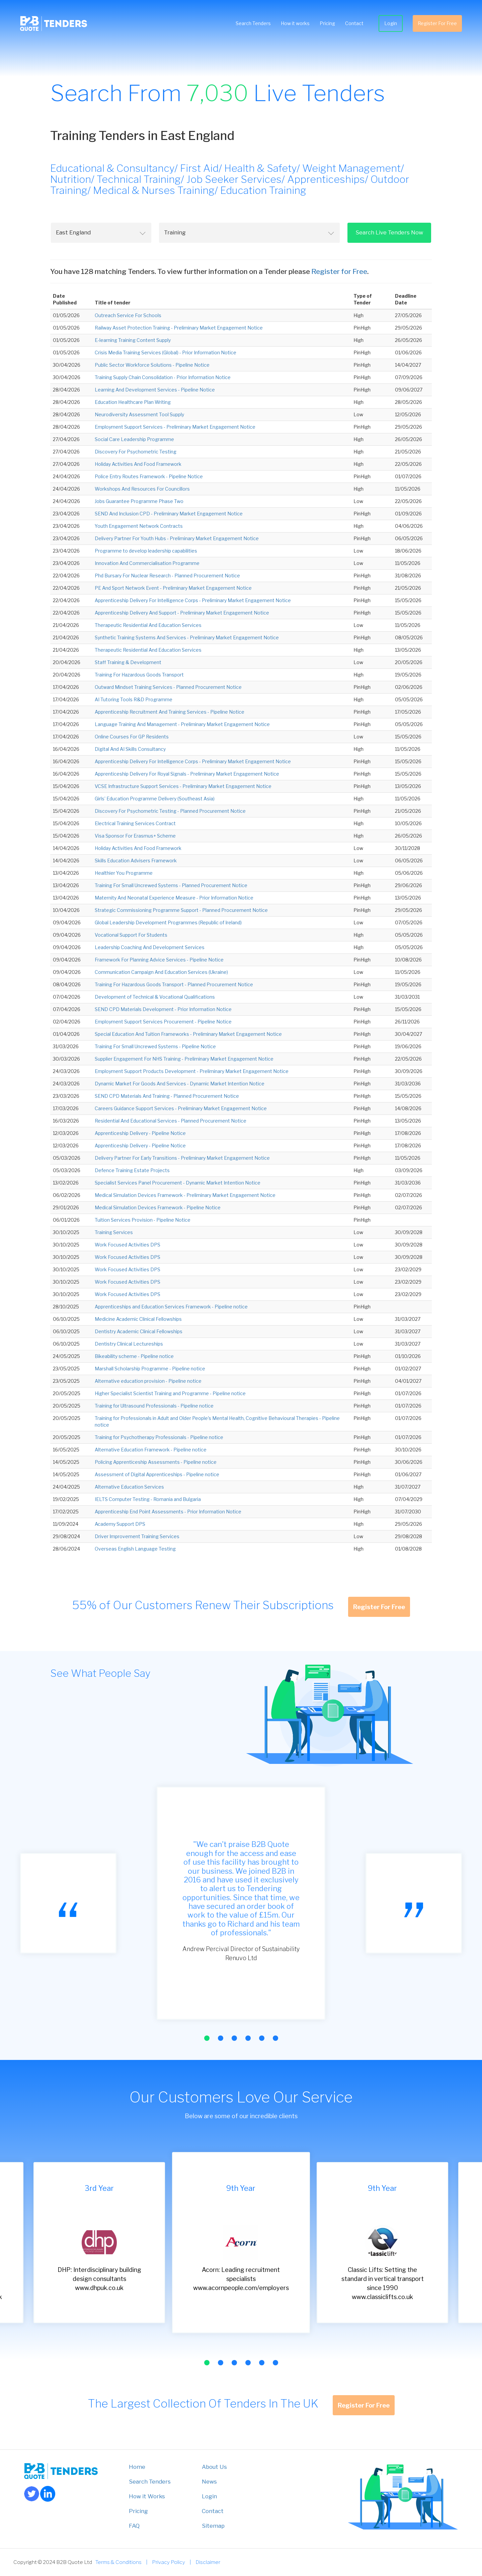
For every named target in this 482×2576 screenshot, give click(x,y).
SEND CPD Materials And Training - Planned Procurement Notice (167, 1096)
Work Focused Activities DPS (127, 1244)
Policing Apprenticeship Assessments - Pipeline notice (156, 1462)
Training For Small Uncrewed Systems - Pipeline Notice (155, 1046)
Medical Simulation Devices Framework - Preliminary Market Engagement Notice (185, 1195)
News (209, 2481)
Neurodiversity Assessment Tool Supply (139, 414)
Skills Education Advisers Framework (136, 860)
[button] (207, 2038)
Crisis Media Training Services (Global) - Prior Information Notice (165, 352)
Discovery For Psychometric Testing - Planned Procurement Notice (170, 811)
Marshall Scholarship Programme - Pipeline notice (150, 1368)
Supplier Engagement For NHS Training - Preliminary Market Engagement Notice (184, 1059)
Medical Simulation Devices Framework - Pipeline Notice (158, 1207)
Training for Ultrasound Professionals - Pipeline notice (154, 1406)
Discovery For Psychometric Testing (135, 451)
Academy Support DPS (120, 1524)
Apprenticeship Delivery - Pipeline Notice (140, 1133)
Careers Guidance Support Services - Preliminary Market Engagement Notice (181, 1108)
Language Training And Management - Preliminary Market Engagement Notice (182, 724)
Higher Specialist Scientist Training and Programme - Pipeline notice (170, 1393)
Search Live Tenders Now (389, 232)
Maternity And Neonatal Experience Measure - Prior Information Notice (174, 898)
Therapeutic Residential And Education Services (148, 625)
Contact (354, 23)
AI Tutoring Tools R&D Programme (133, 699)
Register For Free (437, 23)
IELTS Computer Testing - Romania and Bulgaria (148, 1499)
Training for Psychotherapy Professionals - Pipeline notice (159, 1437)
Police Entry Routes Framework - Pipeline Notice (149, 476)
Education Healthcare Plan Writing (133, 402)
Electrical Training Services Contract (135, 823)
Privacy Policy (168, 2562)
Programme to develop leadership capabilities (146, 551)
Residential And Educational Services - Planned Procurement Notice (170, 1121)
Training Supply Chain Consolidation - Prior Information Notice (163, 377)
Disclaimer (207, 2562)
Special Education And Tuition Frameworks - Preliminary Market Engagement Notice (188, 1034)
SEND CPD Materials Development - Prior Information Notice (163, 1009)
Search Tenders (253, 23)
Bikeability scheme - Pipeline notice (134, 1356)
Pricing (327, 23)
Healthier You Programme (124, 873)
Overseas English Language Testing (135, 1549)
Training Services (114, 1232)
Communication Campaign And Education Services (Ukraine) (161, 972)
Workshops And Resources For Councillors (142, 489)
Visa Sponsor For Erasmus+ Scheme (135, 836)
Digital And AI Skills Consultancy (130, 749)
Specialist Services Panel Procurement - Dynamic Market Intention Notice (177, 1183)
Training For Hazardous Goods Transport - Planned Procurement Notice (174, 984)
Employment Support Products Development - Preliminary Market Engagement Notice (192, 1071)
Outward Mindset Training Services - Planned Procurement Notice (168, 687)
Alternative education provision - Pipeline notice (148, 1381)
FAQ (134, 2525)
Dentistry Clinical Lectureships (129, 1344)
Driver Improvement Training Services (137, 1536)
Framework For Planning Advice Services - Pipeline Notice (159, 959)
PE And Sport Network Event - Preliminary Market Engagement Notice (173, 588)
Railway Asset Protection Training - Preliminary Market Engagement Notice (179, 328)
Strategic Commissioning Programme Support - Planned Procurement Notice (181, 910)
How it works (295, 23)
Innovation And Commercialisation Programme (147, 563)
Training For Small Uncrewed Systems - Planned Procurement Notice (171, 885)
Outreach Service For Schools (128, 315)
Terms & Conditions (118, 2562)
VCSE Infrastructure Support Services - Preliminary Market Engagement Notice (183, 786)
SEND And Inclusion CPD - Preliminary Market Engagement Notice (169, 513)
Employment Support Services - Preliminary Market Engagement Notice (175, 427)
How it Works (147, 2496)
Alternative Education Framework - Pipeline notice (151, 1449)
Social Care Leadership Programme (134, 439)
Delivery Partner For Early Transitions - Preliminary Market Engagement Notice (182, 1158)
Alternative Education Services (129, 1487)
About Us (214, 2466)
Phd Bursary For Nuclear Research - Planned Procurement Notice (167, 575)
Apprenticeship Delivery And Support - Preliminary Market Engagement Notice (182, 613)
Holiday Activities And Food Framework (138, 464)
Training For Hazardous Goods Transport (139, 674)
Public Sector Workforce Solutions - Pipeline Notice (152, 365)
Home (137, 2466)
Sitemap (213, 2525)
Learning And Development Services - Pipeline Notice (155, 389)
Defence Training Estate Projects (132, 1170)
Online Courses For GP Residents (132, 736)
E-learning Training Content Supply (133, 340)
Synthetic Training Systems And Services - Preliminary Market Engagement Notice (187, 637)
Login (390, 23)
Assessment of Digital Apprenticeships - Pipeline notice (157, 1474)
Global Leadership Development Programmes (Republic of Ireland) (168, 922)
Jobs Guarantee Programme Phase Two (139, 501)
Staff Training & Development (128, 662)
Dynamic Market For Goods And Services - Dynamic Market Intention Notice (179, 1083)
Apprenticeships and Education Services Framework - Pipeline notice (171, 1306)
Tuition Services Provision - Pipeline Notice (142, 1220)
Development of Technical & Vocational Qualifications (155, 997)
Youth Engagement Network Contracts (139, 526)
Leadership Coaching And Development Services (150, 947)
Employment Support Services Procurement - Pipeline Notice (163, 1021)
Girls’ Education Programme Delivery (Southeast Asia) (155, 798)
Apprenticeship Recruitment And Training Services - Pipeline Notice (169, 712)
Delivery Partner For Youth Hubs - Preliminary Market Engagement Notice (177, 538)
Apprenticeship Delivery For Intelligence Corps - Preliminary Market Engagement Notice (193, 600)
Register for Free (339, 271)
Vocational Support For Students (131, 935)
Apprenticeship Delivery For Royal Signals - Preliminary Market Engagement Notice (187, 774)
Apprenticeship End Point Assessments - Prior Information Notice (168, 1511)
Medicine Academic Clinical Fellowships (138, 1319)
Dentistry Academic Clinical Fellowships (138, 1331)
